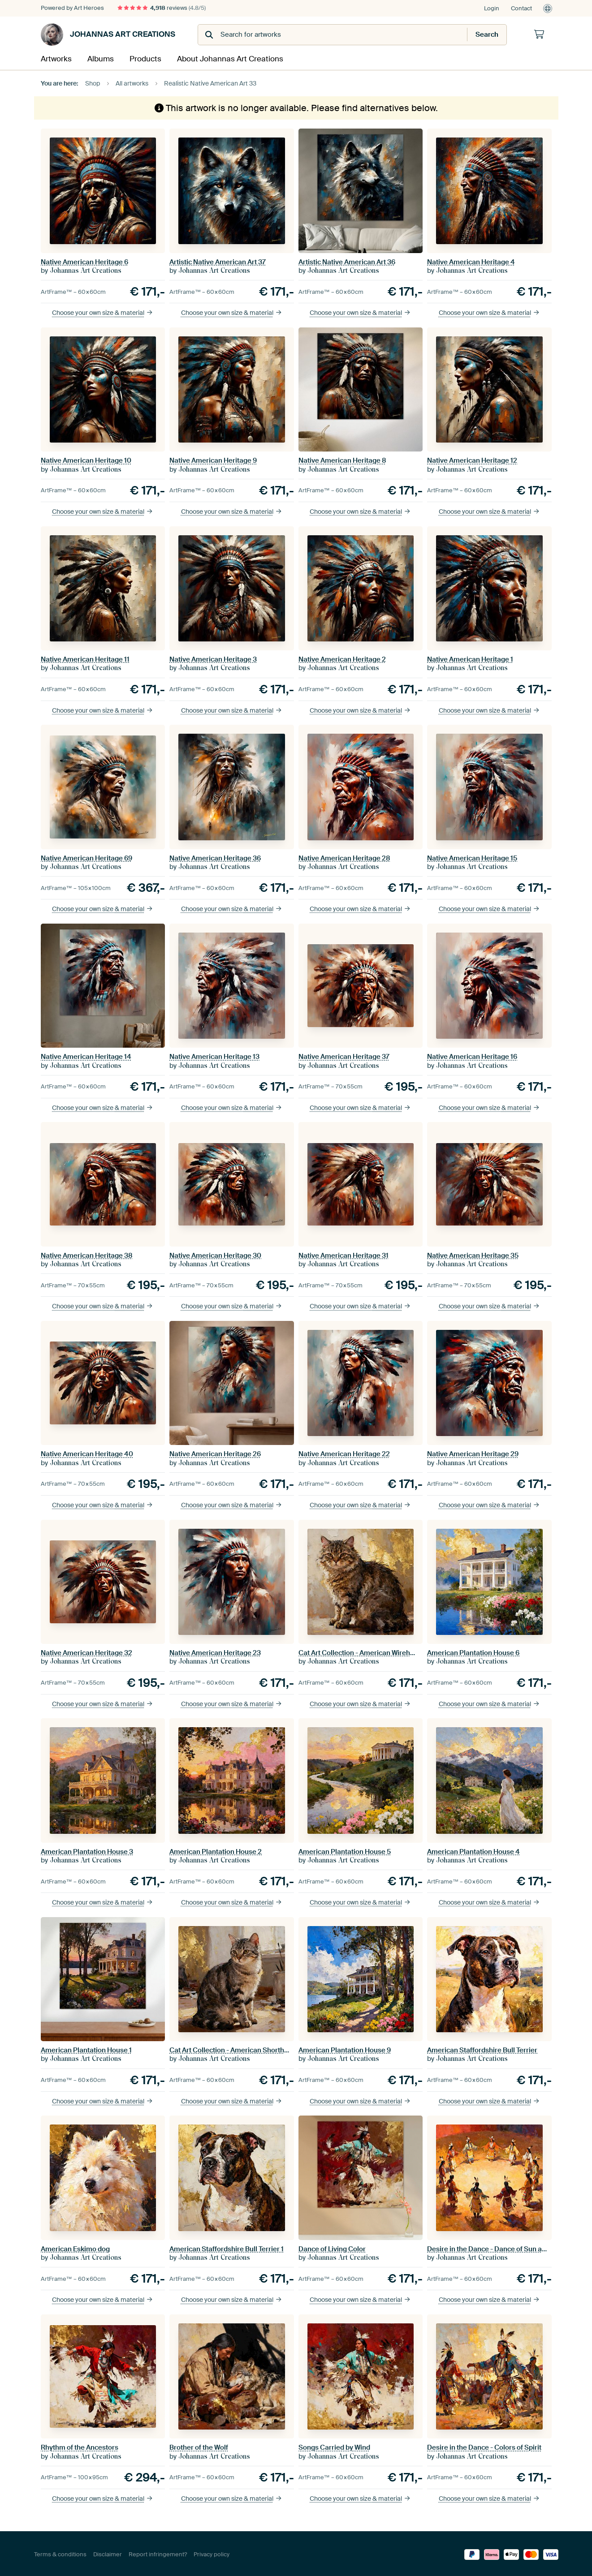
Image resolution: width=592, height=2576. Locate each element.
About (221, 57)
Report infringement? (158, 2553)
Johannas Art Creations (108, 34)
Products (142, 57)
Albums (98, 57)
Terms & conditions (60, 2553)
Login (491, 8)
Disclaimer (107, 2553)
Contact (521, 8)
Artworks (54, 57)
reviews (161, 8)
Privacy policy (211, 2553)
